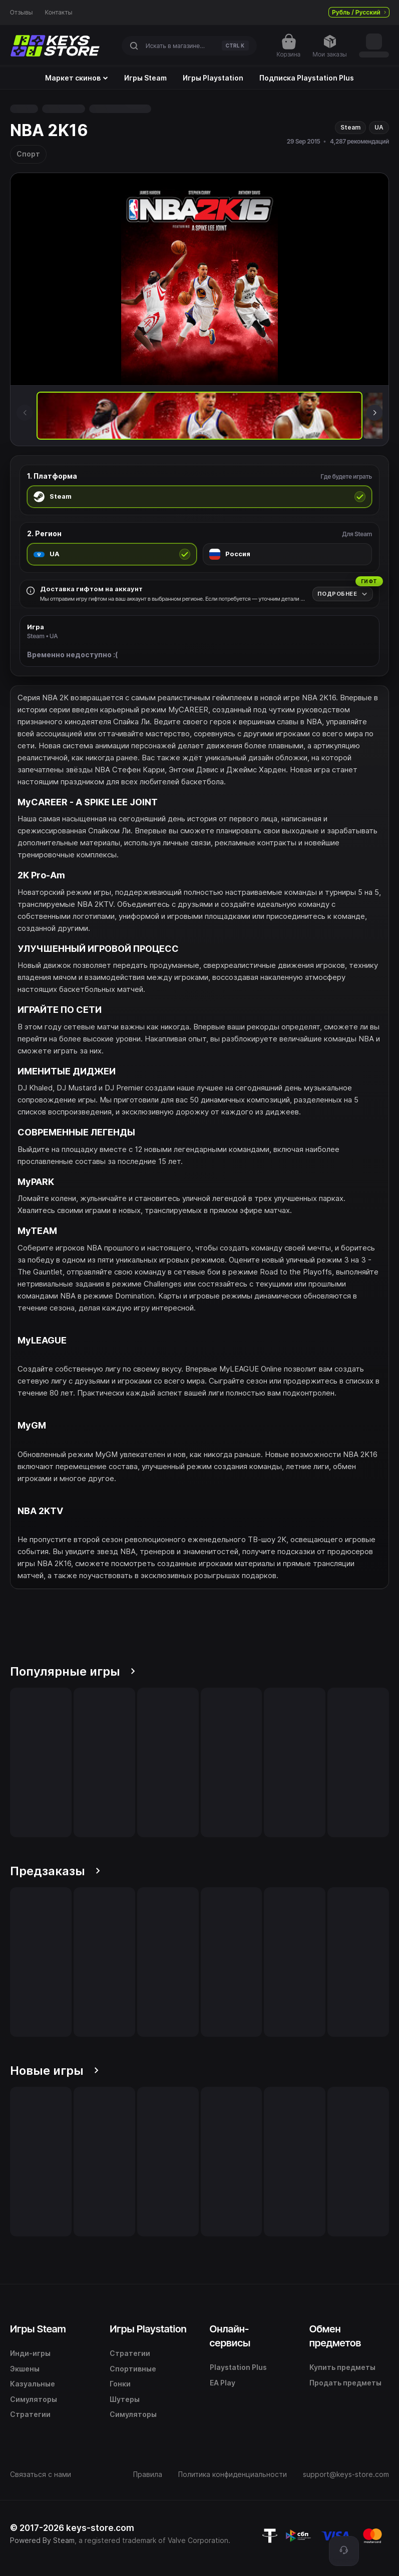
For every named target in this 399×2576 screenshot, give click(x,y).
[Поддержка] (344, 2551)
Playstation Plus (238, 2367)
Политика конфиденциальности (232, 2474)
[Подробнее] (342, 594)
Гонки (120, 2383)
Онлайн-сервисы (230, 2336)
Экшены (25, 2368)
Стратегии (30, 2414)
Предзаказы (55, 1871)
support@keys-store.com (346, 2474)
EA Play (222, 2382)
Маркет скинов (76, 78)
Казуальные (32, 2383)
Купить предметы (342, 2367)
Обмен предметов (335, 2336)
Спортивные (133, 2368)
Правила (147, 2474)
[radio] (199, 497)
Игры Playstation (213, 78)
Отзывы (21, 13)
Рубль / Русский (359, 12)
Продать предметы (345, 2382)
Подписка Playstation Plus (306, 78)
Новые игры (54, 2070)
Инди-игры (30, 2353)
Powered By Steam (42, 2540)
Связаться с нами (40, 2474)
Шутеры (125, 2399)
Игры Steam (145, 78)
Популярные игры (72, 1671)
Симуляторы (33, 2399)
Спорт (28, 154)
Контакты (59, 13)
